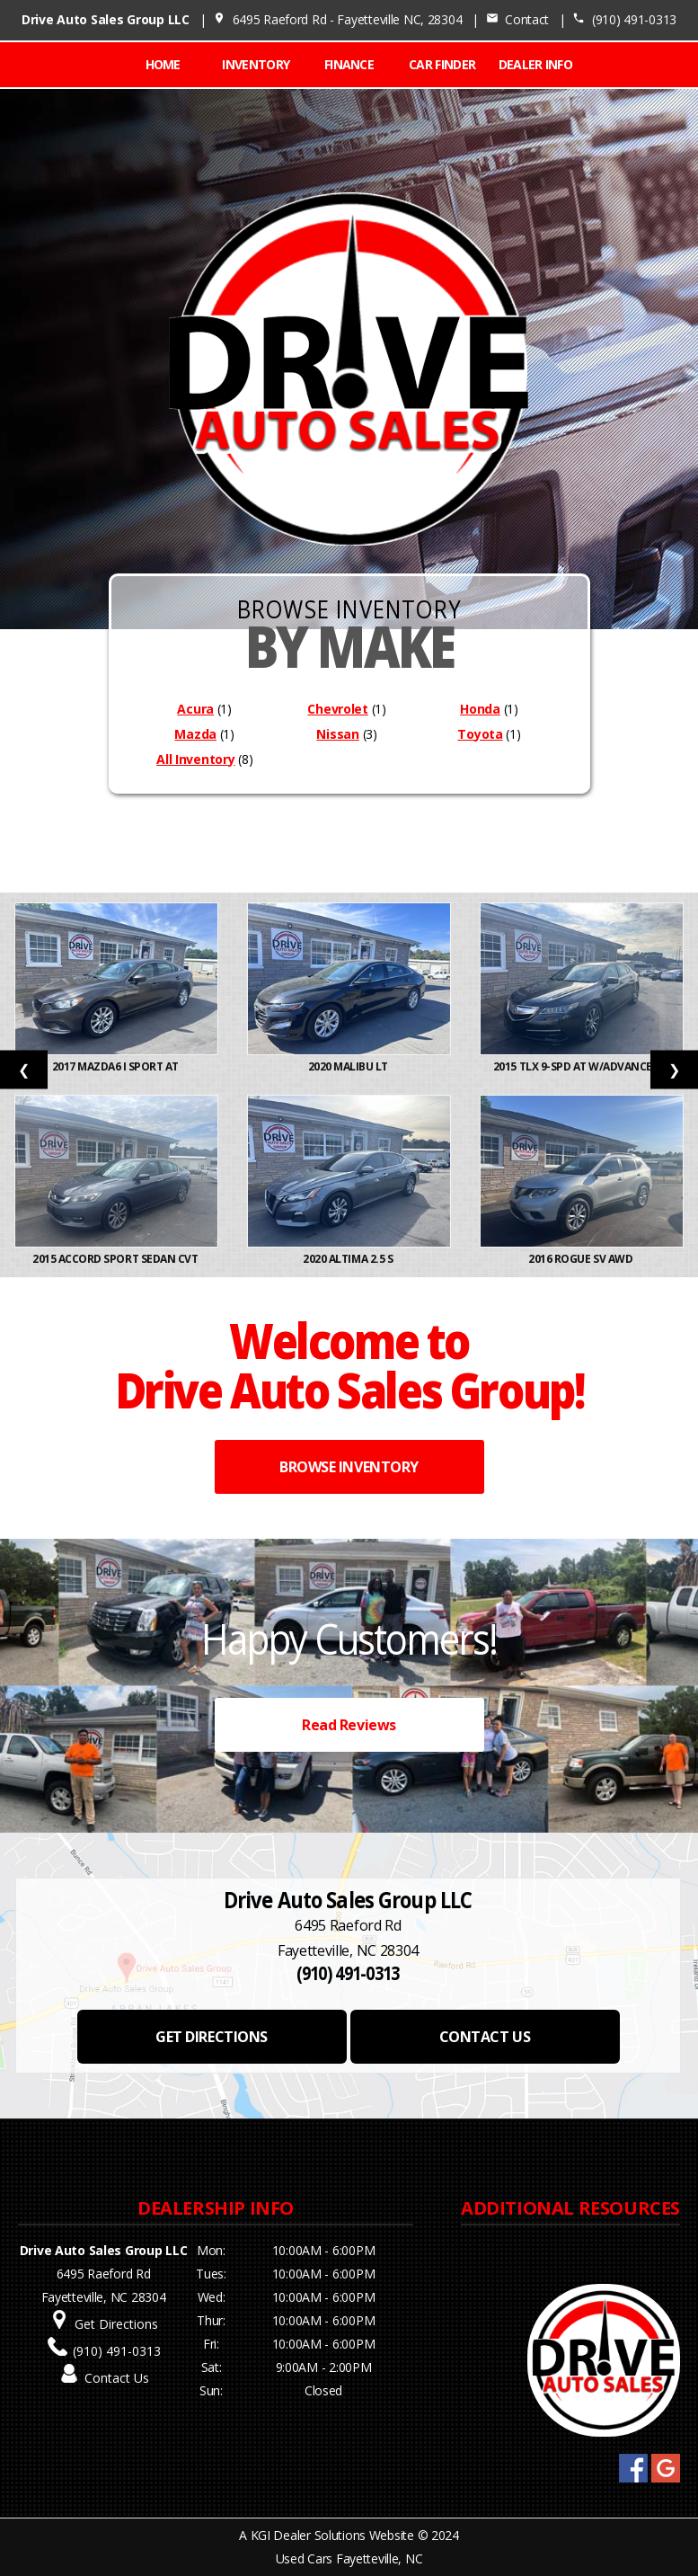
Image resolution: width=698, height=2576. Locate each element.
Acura (195, 708)
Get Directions (116, 2323)
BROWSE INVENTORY (348, 1467)
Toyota (479, 733)
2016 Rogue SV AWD (581, 1258)
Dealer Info (535, 64)
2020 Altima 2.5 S (348, 1258)
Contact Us (116, 2377)
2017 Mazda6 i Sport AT (116, 1066)
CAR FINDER (442, 64)
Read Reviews (348, 1725)
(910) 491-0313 (624, 19)
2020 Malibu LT (349, 1066)
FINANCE (349, 64)
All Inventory (195, 759)
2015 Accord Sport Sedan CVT (116, 1258)
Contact (517, 19)
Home (163, 64)
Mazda (195, 733)
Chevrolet (337, 708)
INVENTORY (255, 64)
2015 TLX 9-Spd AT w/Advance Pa (581, 1066)
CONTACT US (484, 2037)
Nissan (337, 733)
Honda (480, 708)
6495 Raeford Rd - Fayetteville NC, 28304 (337, 19)
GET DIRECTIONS (211, 2037)
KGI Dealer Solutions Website (332, 2535)
